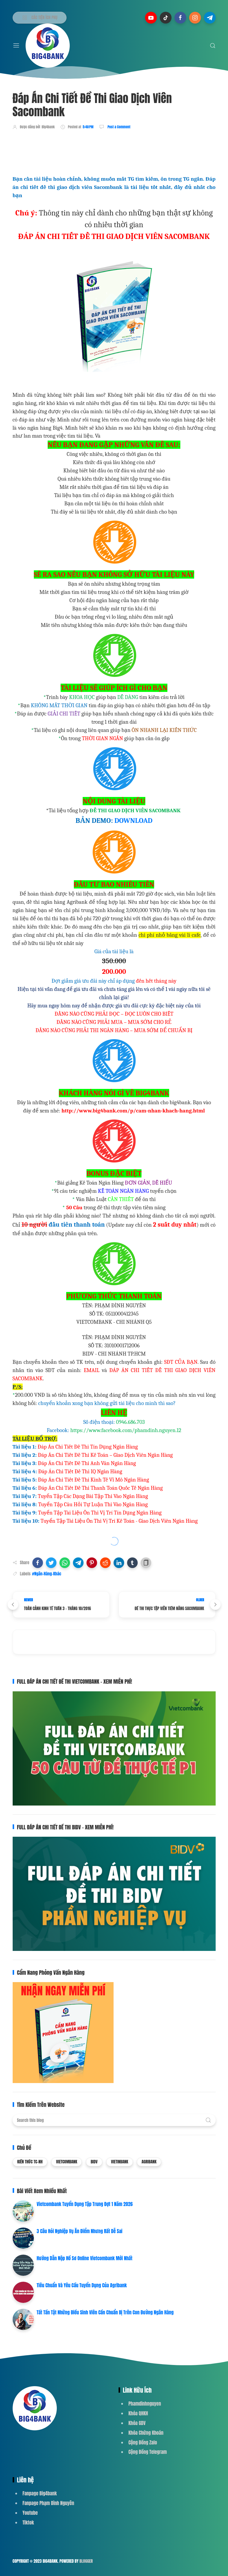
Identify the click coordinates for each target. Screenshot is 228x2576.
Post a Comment (119, 126)
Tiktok (28, 2522)
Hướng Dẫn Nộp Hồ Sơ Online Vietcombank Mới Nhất (84, 2258)
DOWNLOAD (133, 820)
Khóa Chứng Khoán (146, 2432)
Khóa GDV (137, 2422)
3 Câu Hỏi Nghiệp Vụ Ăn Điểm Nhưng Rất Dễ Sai (80, 2231)
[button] (37, 1562)
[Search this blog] (114, 2120)
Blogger (86, 2561)
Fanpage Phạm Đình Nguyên (48, 2503)
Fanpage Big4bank (40, 2493)
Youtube (30, 2512)
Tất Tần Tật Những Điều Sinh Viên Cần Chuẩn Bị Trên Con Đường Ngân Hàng (105, 2312)
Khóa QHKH (138, 2413)
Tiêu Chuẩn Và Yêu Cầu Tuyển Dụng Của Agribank (82, 2285)
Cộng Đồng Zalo (143, 2442)
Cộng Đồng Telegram (148, 2451)
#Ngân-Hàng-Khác (46, 1574)
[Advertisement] (120, 151)
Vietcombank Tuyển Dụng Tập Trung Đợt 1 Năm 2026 (85, 2204)
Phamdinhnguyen (145, 2403)
